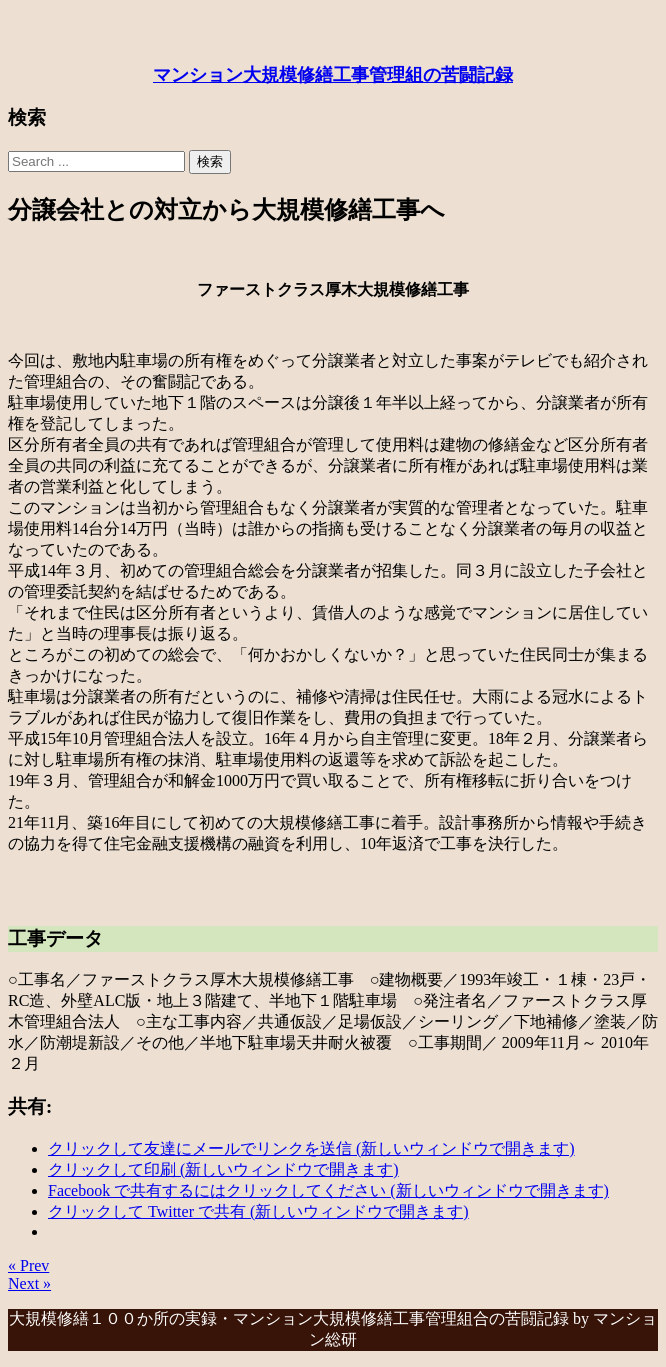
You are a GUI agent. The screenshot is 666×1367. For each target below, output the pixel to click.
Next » (29, 1283)
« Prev (28, 1265)
